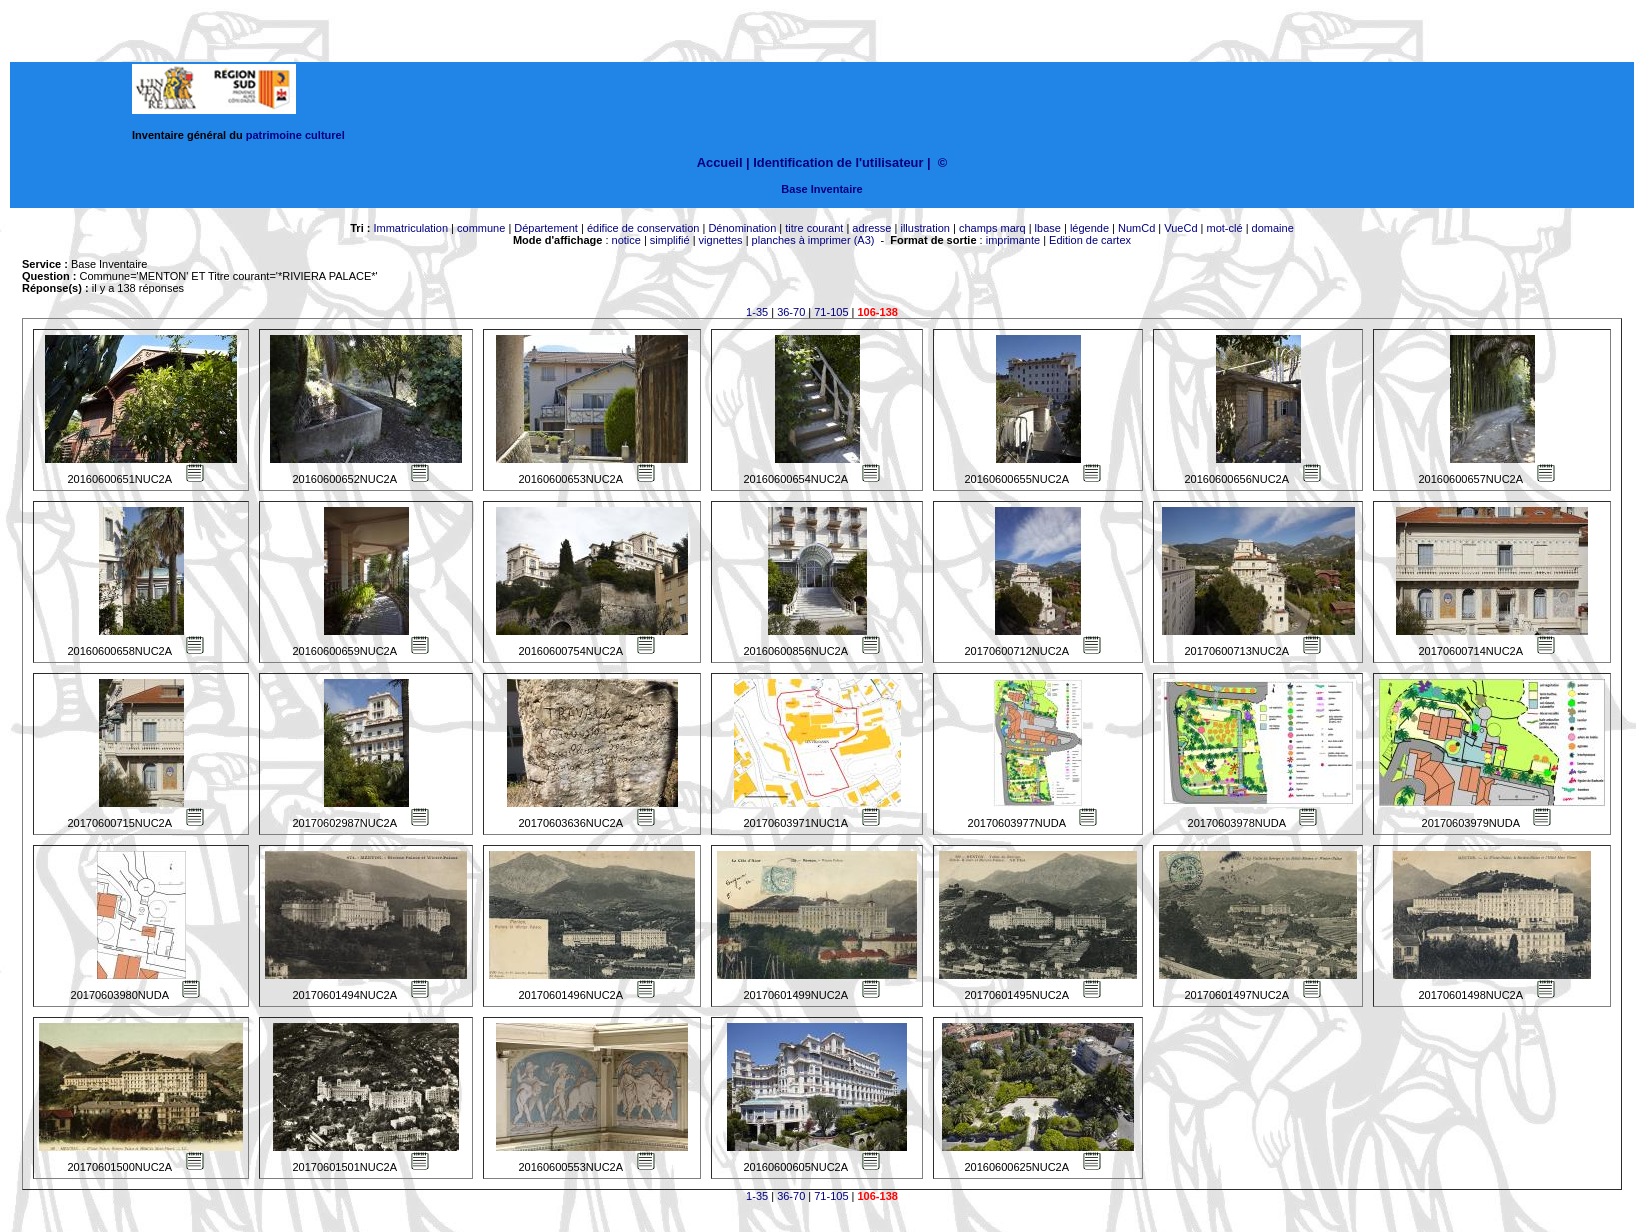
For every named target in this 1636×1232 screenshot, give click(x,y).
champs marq (992, 228)
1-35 (757, 312)
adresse (871, 228)
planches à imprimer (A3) (813, 240)
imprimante (1013, 240)
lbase (1048, 228)
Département (546, 228)
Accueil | (723, 162)
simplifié (670, 240)
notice (626, 240)
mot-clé (1225, 228)
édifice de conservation (643, 228)
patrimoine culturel (295, 135)
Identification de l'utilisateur (838, 162)
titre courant (814, 228)
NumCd (1136, 228)
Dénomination (742, 228)
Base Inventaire (821, 189)
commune (481, 228)
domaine (1273, 228)
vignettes (721, 240)
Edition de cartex (1090, 240)
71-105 (831, 312)
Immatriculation (410, 228)
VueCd (1180, 228)
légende (1089, 228)
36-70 (791, 312)
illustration (925, 228)
